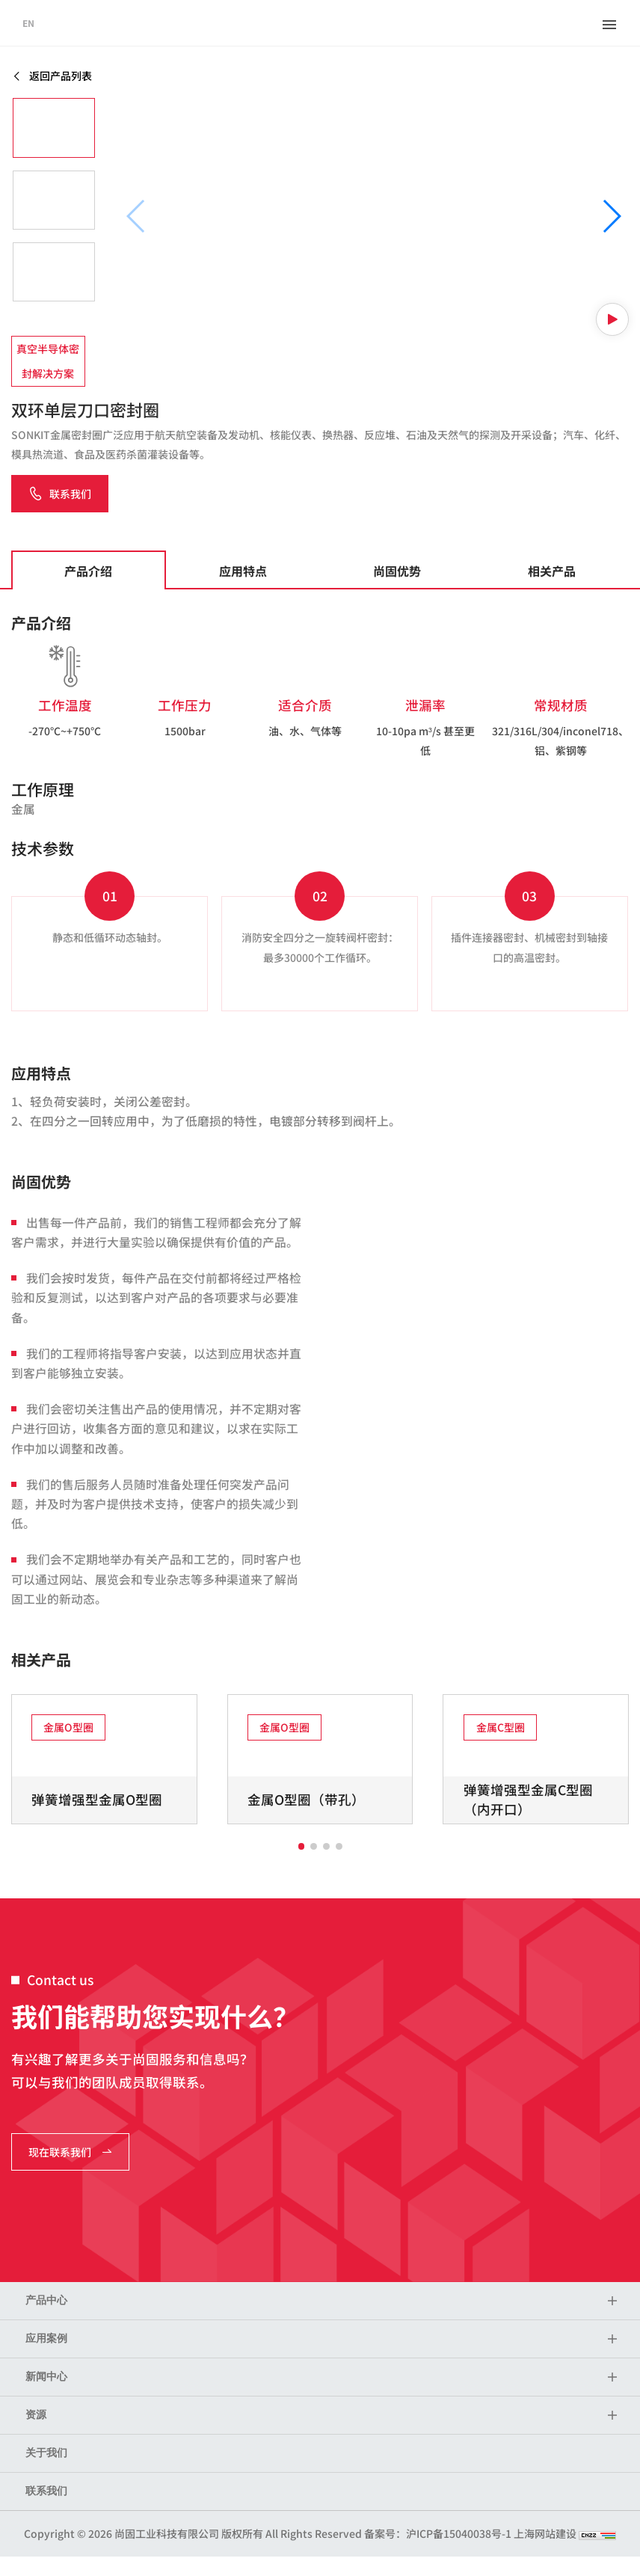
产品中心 (46, 2300)
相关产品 (552, 571)
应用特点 (243, 571)
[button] (611, 216)
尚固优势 (397, 571)
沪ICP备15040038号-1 (458, 2533)
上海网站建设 (546, 2533)
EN (28, 22)
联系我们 (46, 2491)
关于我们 (46, 2453)
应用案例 (46, 2338)
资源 (35, 2414)
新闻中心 (46, 2376)
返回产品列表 (51, 75)
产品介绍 (88, 571)
